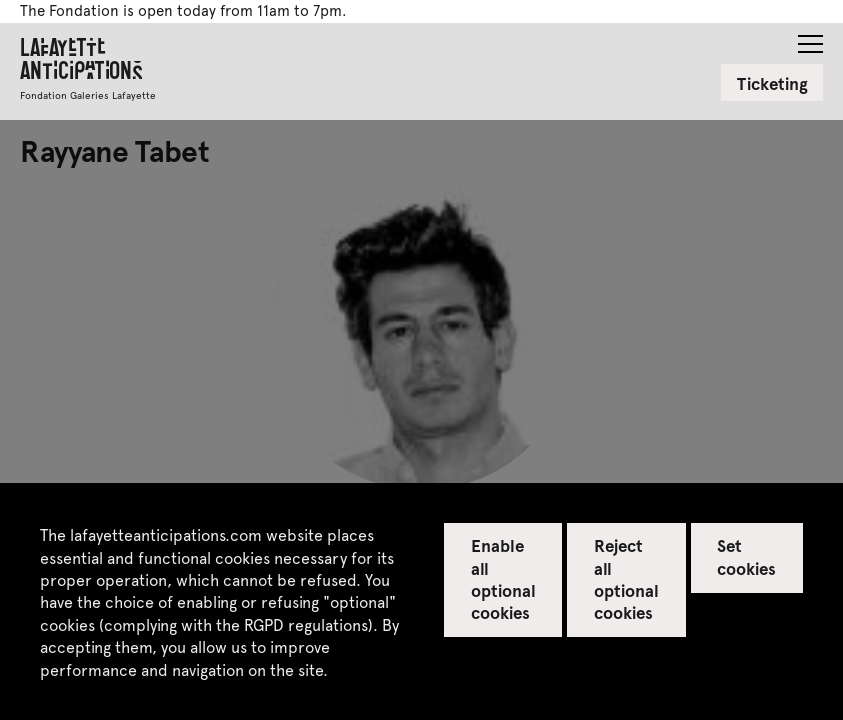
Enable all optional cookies (503, 578)
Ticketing (772, 83)
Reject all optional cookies (626, 578)
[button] (810, 38)
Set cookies (746, 556)
